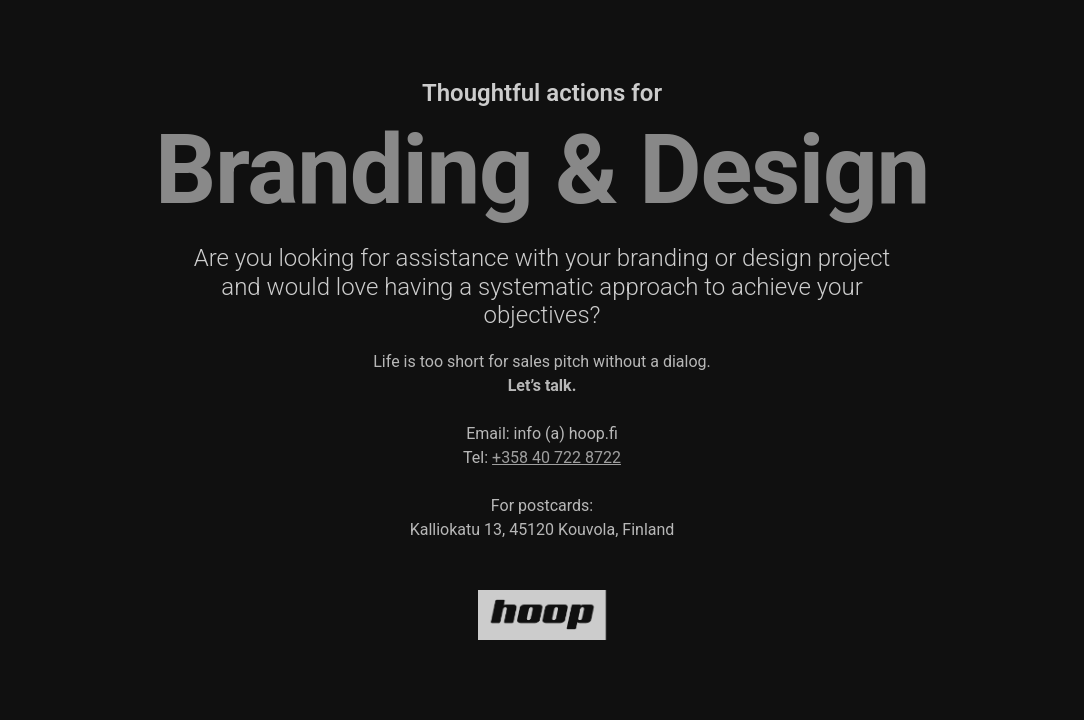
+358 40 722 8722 (556, 457)
